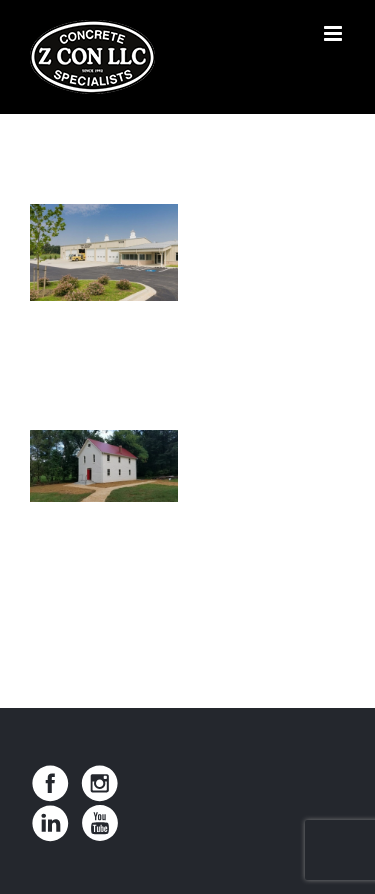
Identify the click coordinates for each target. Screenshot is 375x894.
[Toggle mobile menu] (334, 33)
